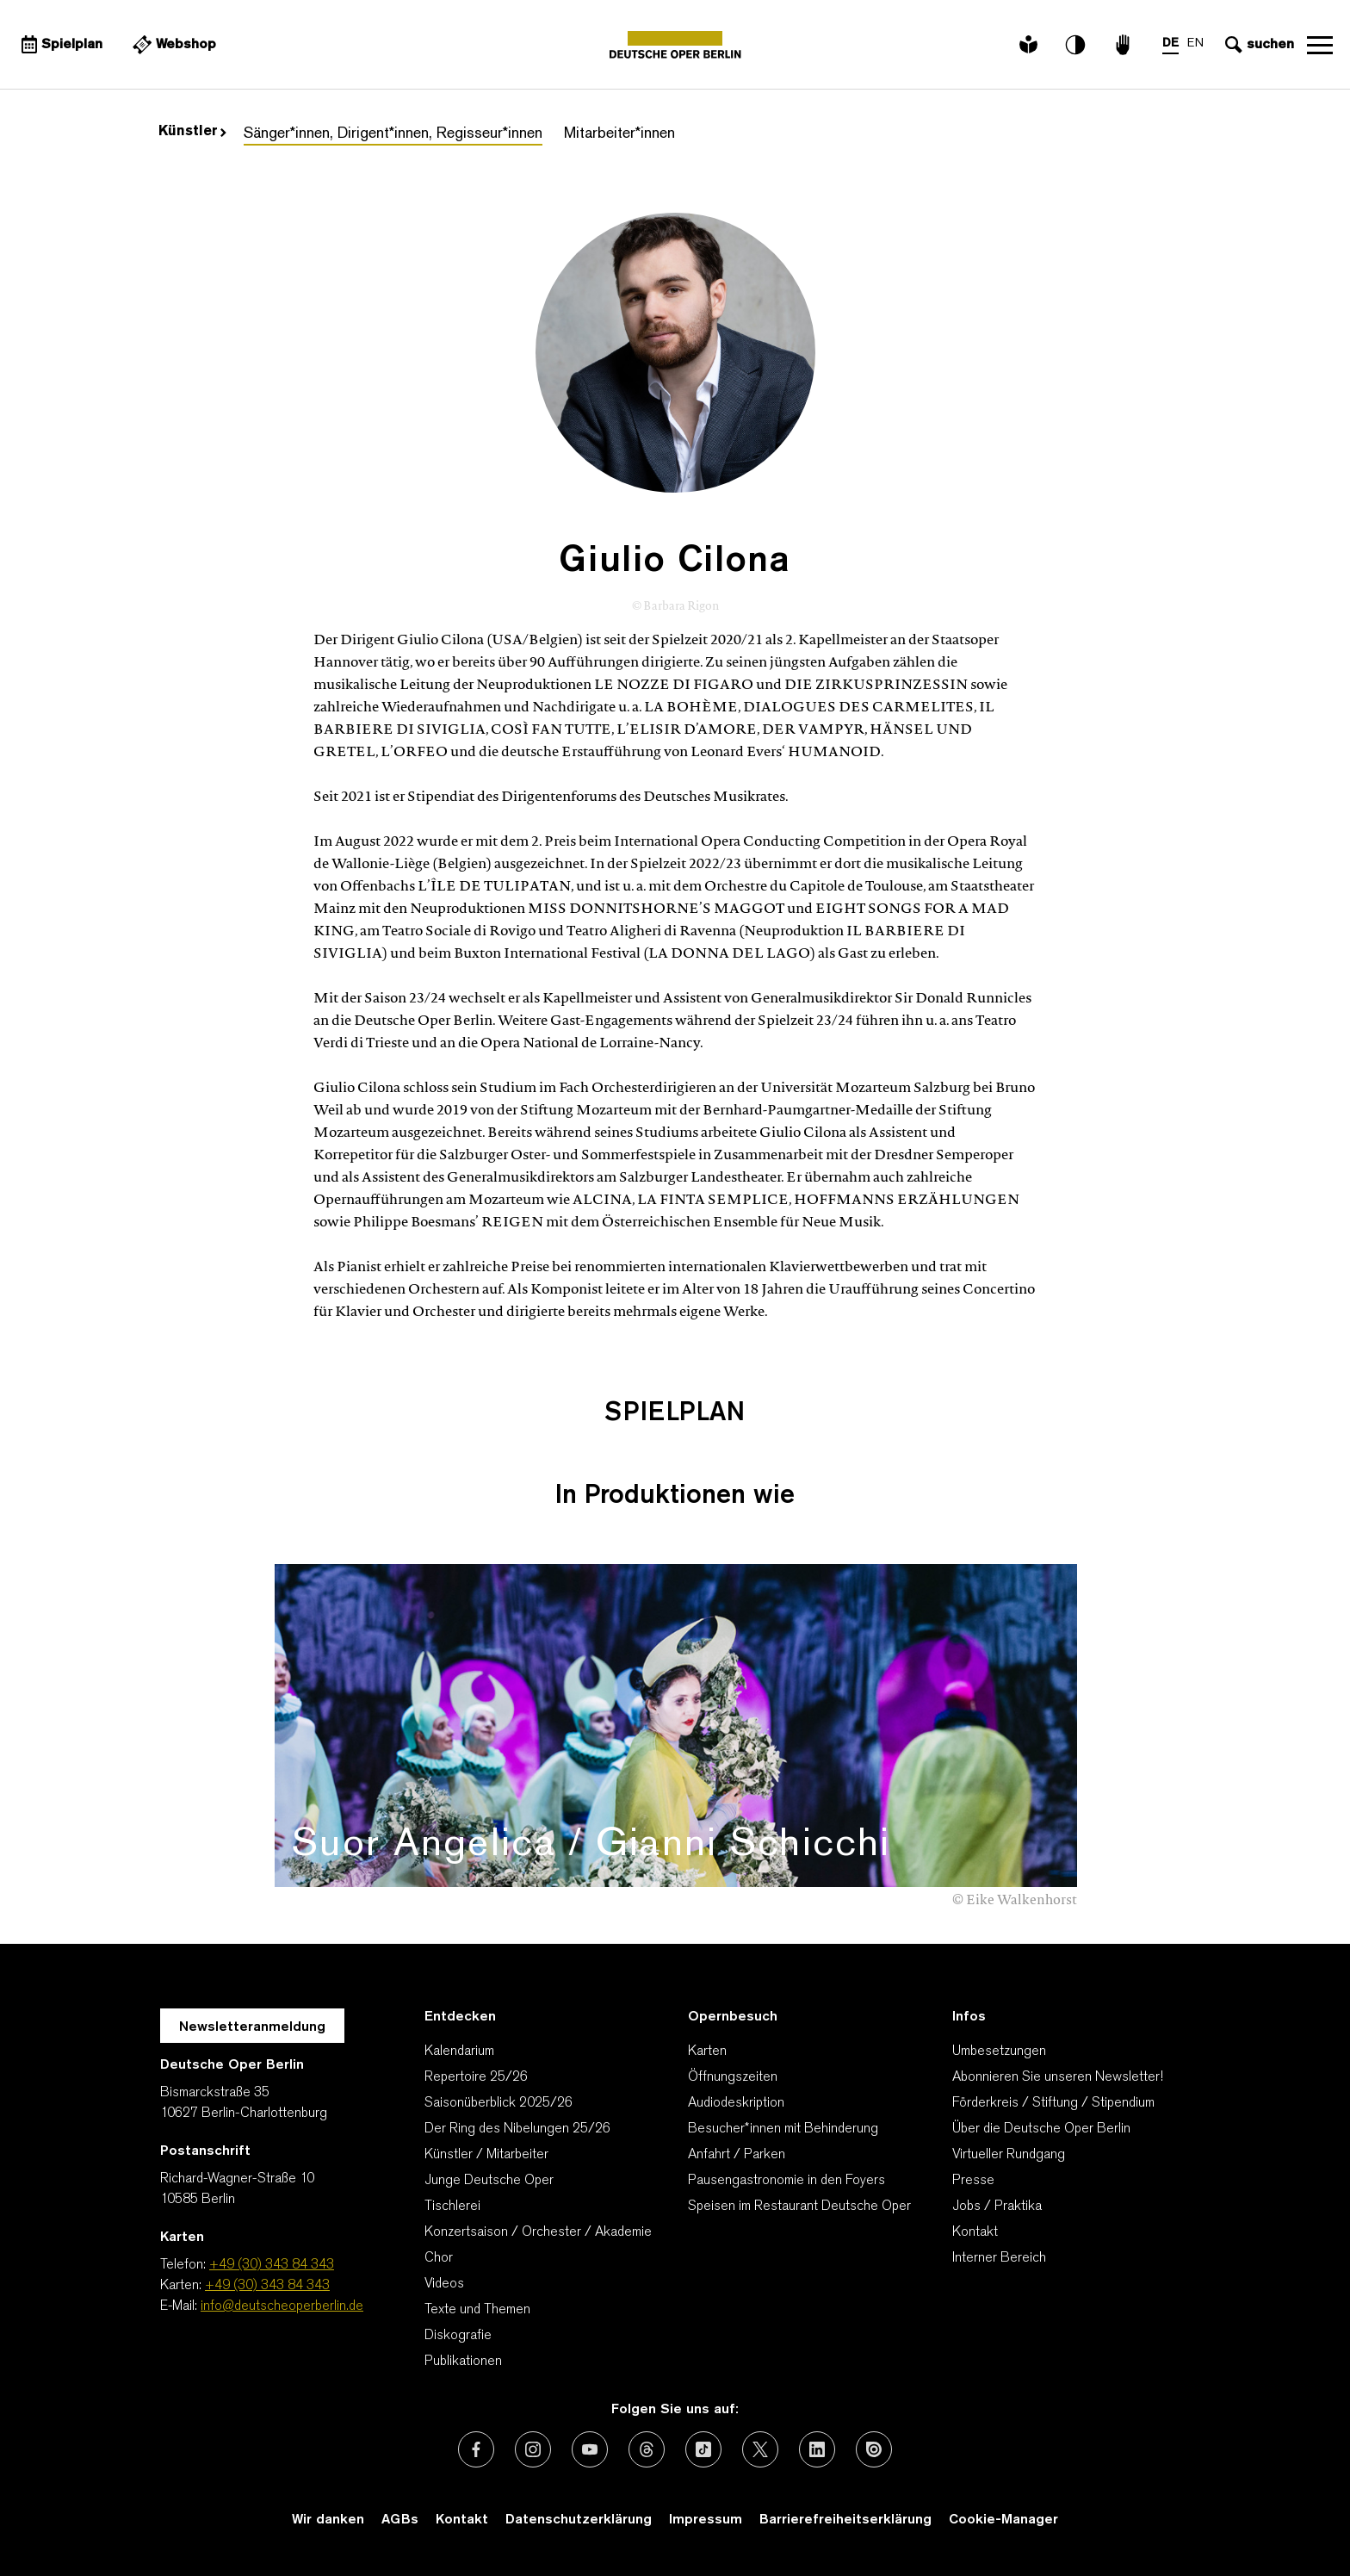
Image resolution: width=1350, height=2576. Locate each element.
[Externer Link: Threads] (646, 2449)
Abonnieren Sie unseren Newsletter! (1057, 2077)
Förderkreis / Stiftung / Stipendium (1053, 2103)
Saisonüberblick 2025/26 (498, 2103)
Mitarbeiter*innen (619, 134)
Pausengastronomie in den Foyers (786, 2181)
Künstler (192, 132)
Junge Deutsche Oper (489, 2181)
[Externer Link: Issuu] (874, 2449)
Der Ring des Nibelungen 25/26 (517, 2129)
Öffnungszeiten (732, 2077)
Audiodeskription (736, 2103)
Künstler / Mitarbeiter (486, 2155)
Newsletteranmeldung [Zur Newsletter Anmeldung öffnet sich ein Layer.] (252, 2027)
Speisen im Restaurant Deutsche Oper (799, 2206)
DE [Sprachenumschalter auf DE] (1170, 43)
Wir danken (328, 2520)
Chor (438, 2258)
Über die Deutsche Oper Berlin (1041, 2129)
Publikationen (463, 2361)
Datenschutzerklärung (578, 2520)
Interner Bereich (999, 2258)
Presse (973, 2181)
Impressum (705, 2520)
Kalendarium (459, 2051)
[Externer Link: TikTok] (703, 2449)
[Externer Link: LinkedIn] (817, 2449)
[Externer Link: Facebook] (476, 2449)
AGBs (399, 2520)
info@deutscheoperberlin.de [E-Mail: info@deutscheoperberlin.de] (282, 2306)
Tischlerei (452, 2206)
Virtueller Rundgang (1008, 2155)
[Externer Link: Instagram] (533, 2449)
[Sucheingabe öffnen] (1257, 45)
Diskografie (458, 2336)
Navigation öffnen (1320, 44)
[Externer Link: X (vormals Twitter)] (760, 2449)
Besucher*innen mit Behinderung (783, 2129)
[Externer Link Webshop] (172, 45)
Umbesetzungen (999, 2051)
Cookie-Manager (1003, 2520)
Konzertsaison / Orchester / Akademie (538, 2232)
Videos (444, 2284)
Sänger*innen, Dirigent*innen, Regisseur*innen (393, 134)
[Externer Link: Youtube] (590, 2449)
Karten (707, 2051)
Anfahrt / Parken (736, 2155)
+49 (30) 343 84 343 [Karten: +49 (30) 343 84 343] (267, 2286)
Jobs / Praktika (997, 2206)
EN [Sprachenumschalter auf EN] (1195, 43)
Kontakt (975, 2232)
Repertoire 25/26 (476, 2077)
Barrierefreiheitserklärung (845, 2520)
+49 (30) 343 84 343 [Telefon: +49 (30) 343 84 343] (271, 2265)
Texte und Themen (477, 2310)
